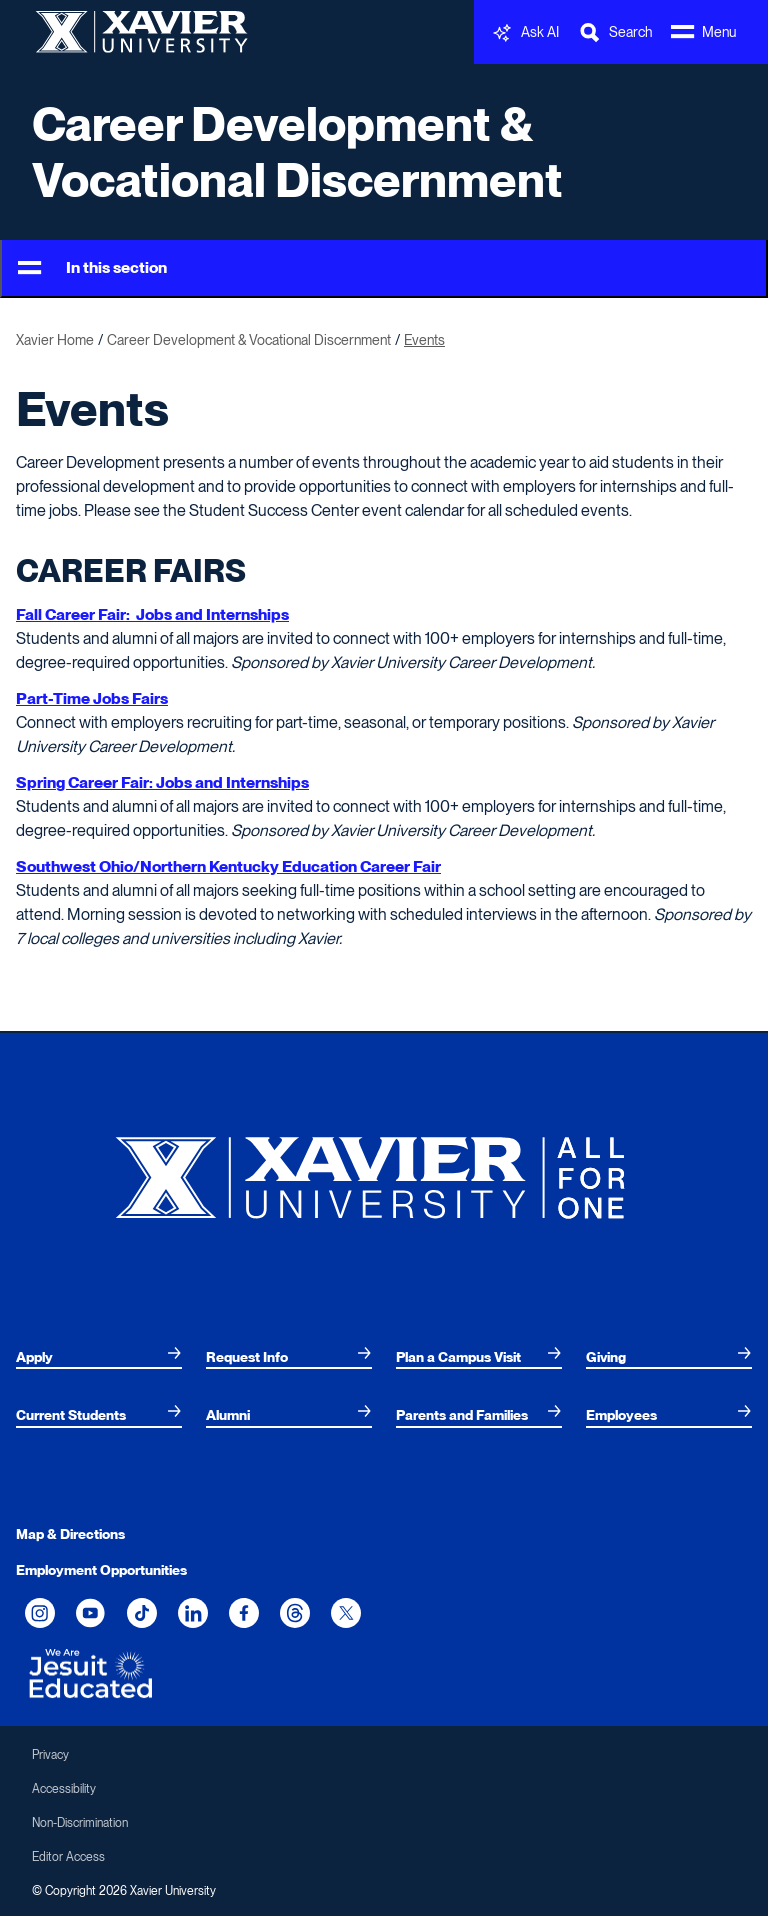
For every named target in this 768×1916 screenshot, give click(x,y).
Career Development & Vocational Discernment (297, 152)
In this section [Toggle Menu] (92, 268)
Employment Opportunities (101, 1570)
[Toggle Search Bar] (615, 32)
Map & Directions (70, 1534)
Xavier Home (55, 340)
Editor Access (68, 1857)
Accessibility (64, 1789)
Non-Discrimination (80, 1823)
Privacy (50, 1755)
